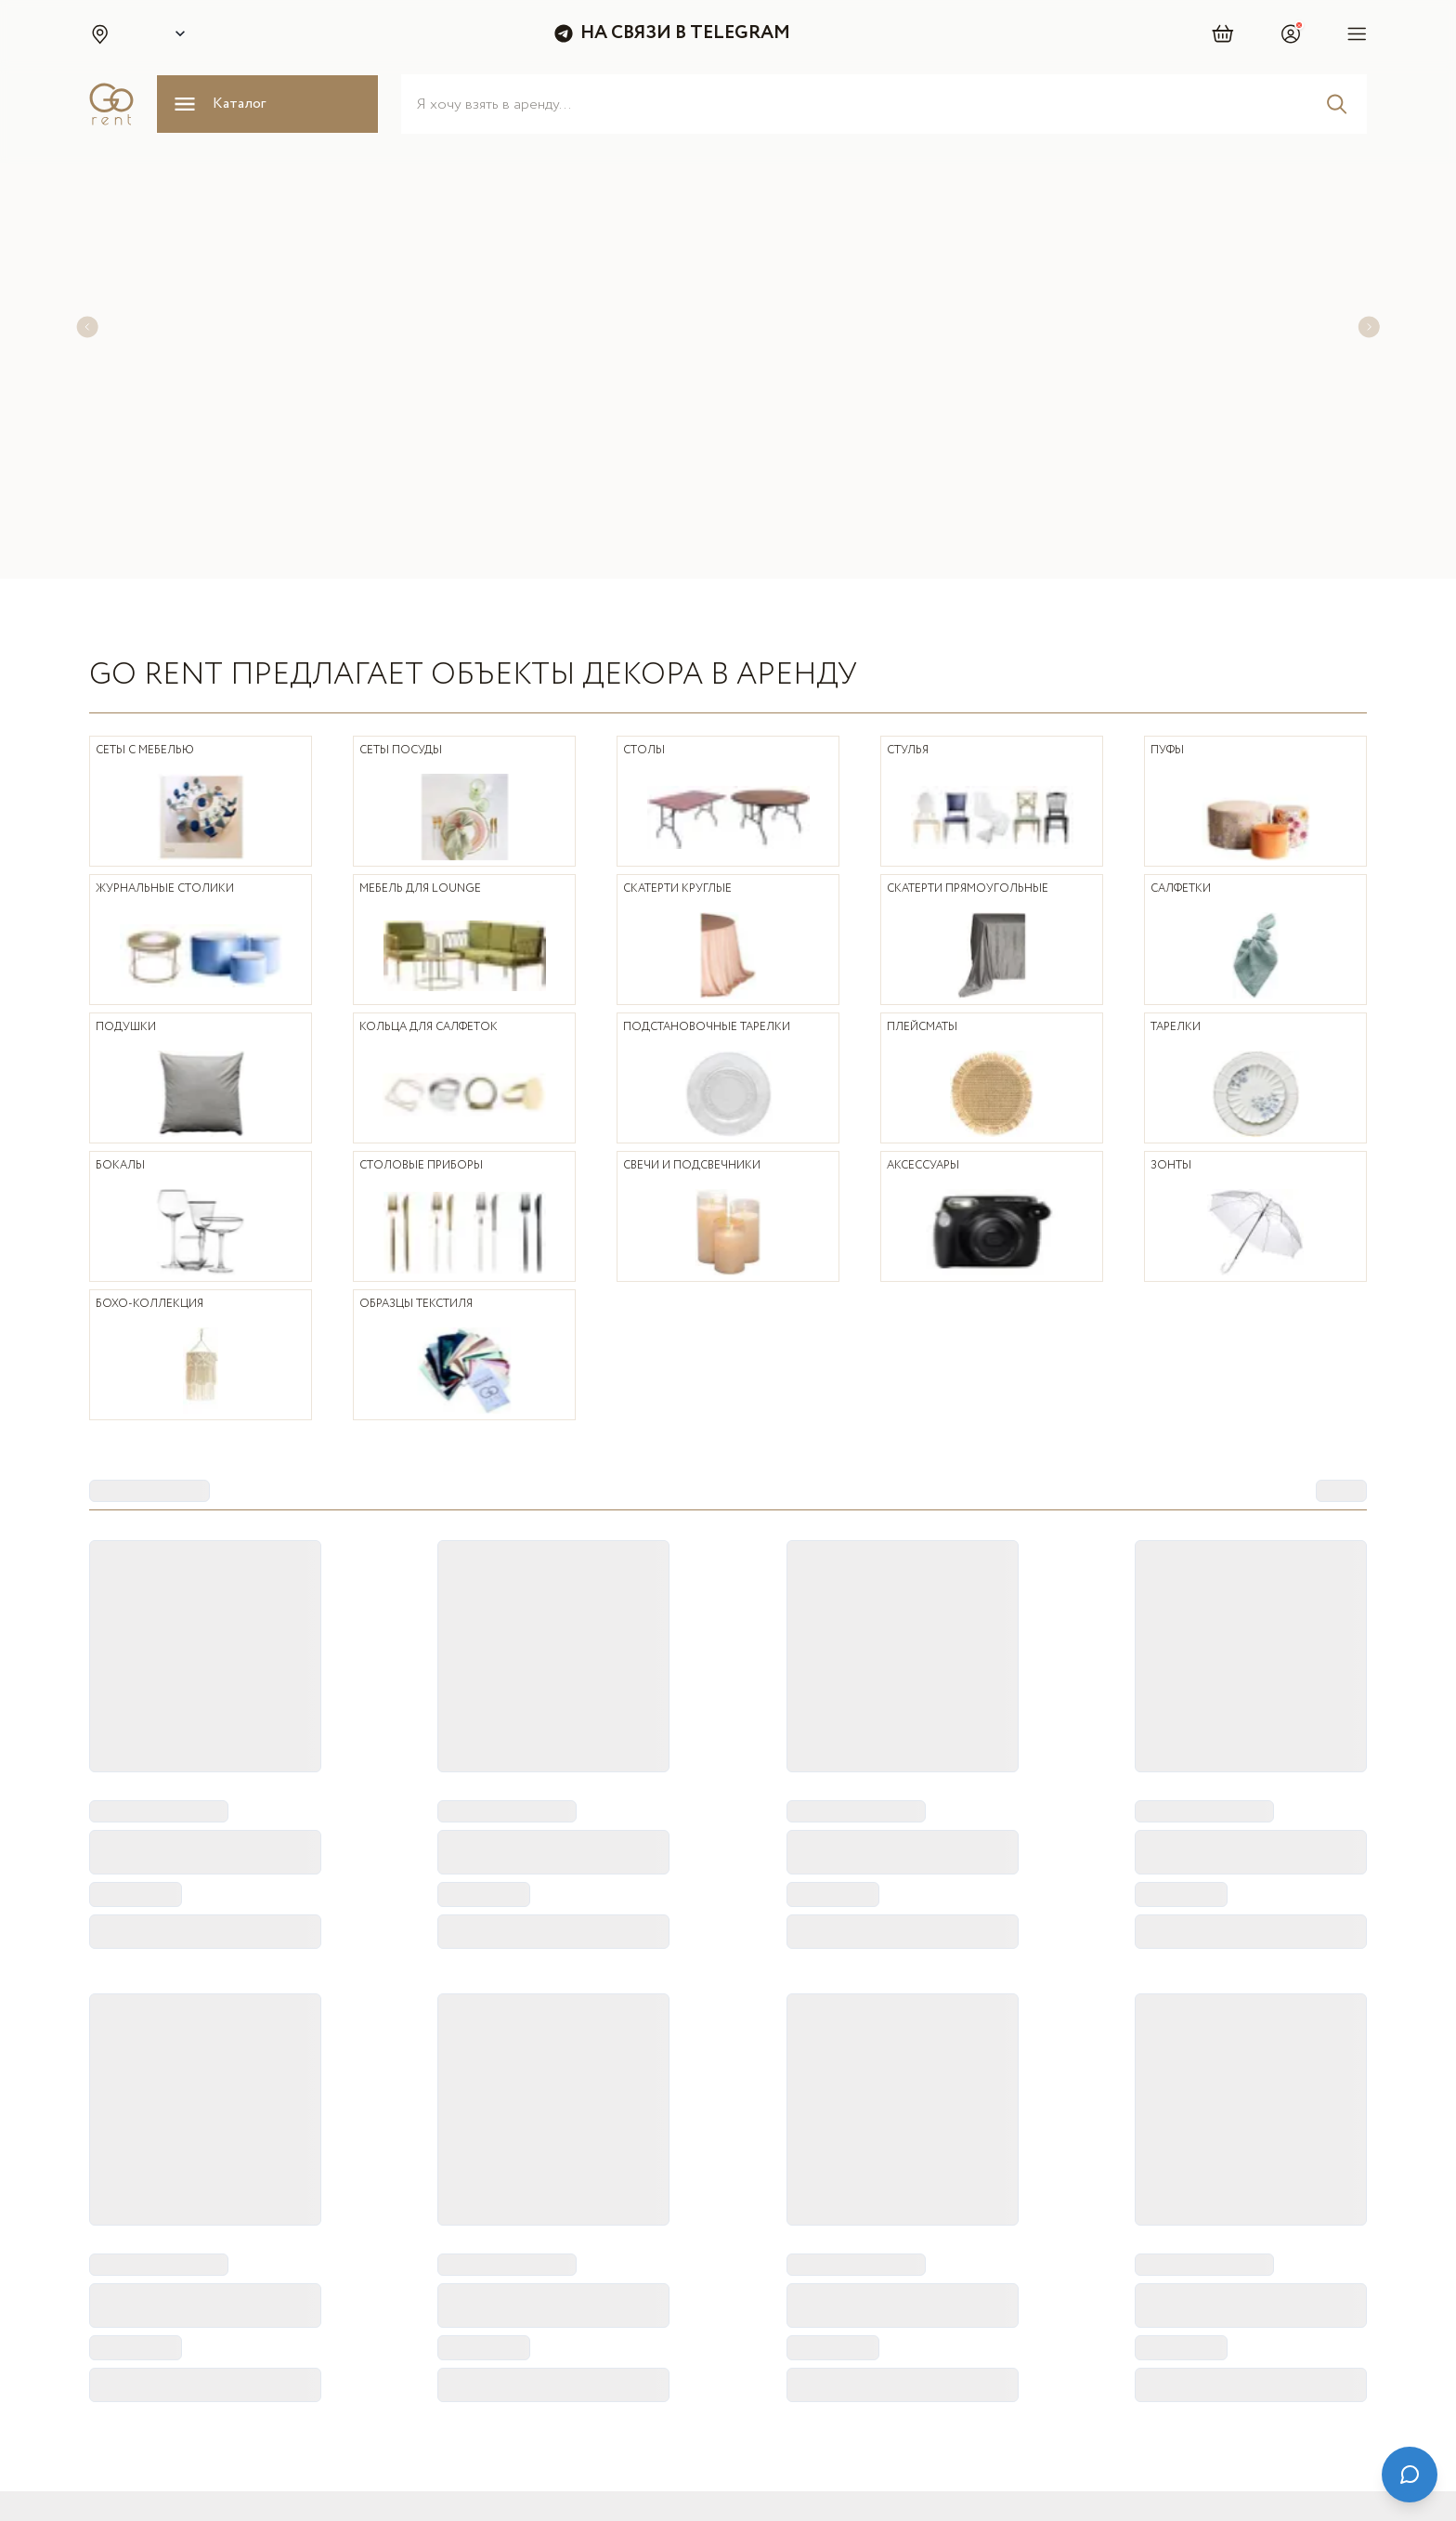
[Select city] (176, 33)
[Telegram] (1081, 2397)
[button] (99, 33)
